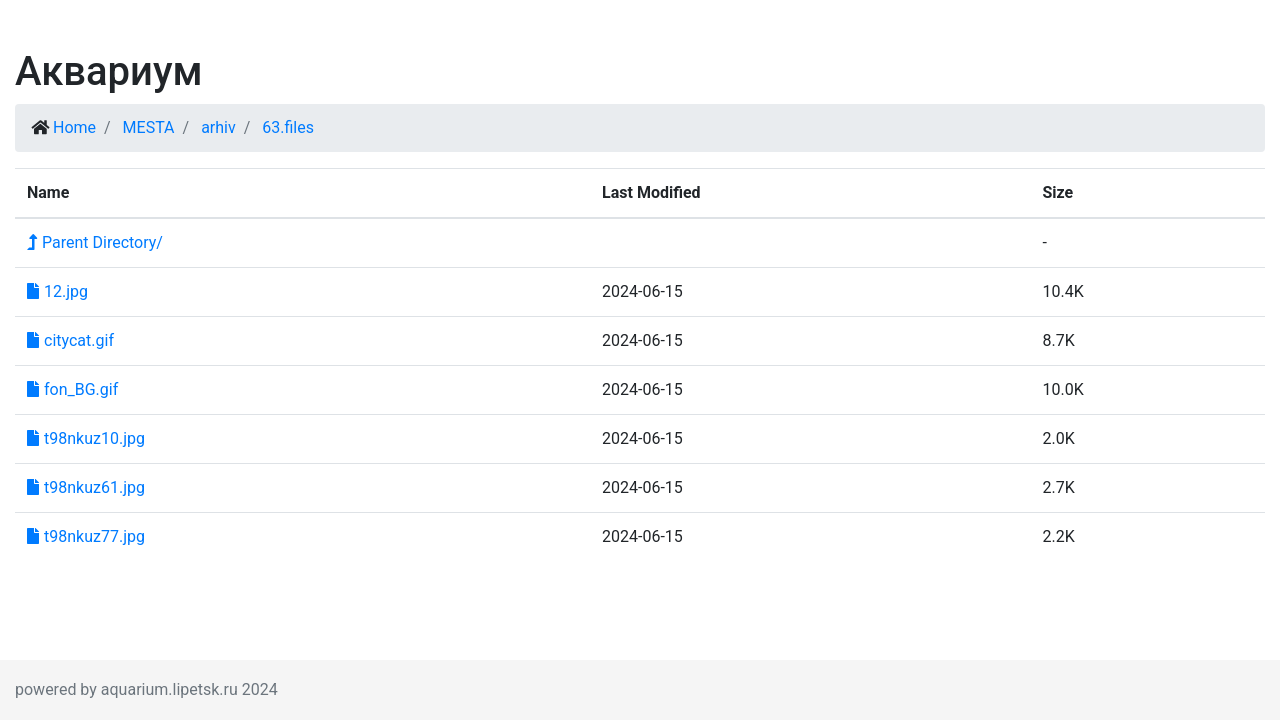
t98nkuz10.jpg (86, 438)
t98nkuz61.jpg (86, 487)
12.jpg (57, 291)
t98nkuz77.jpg (86, 536)
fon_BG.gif (72, 389)
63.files (288, 127)
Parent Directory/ (95, 242)
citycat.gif (70, 340)
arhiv (218, 127)
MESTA (149, 127)
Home (74, 127)
